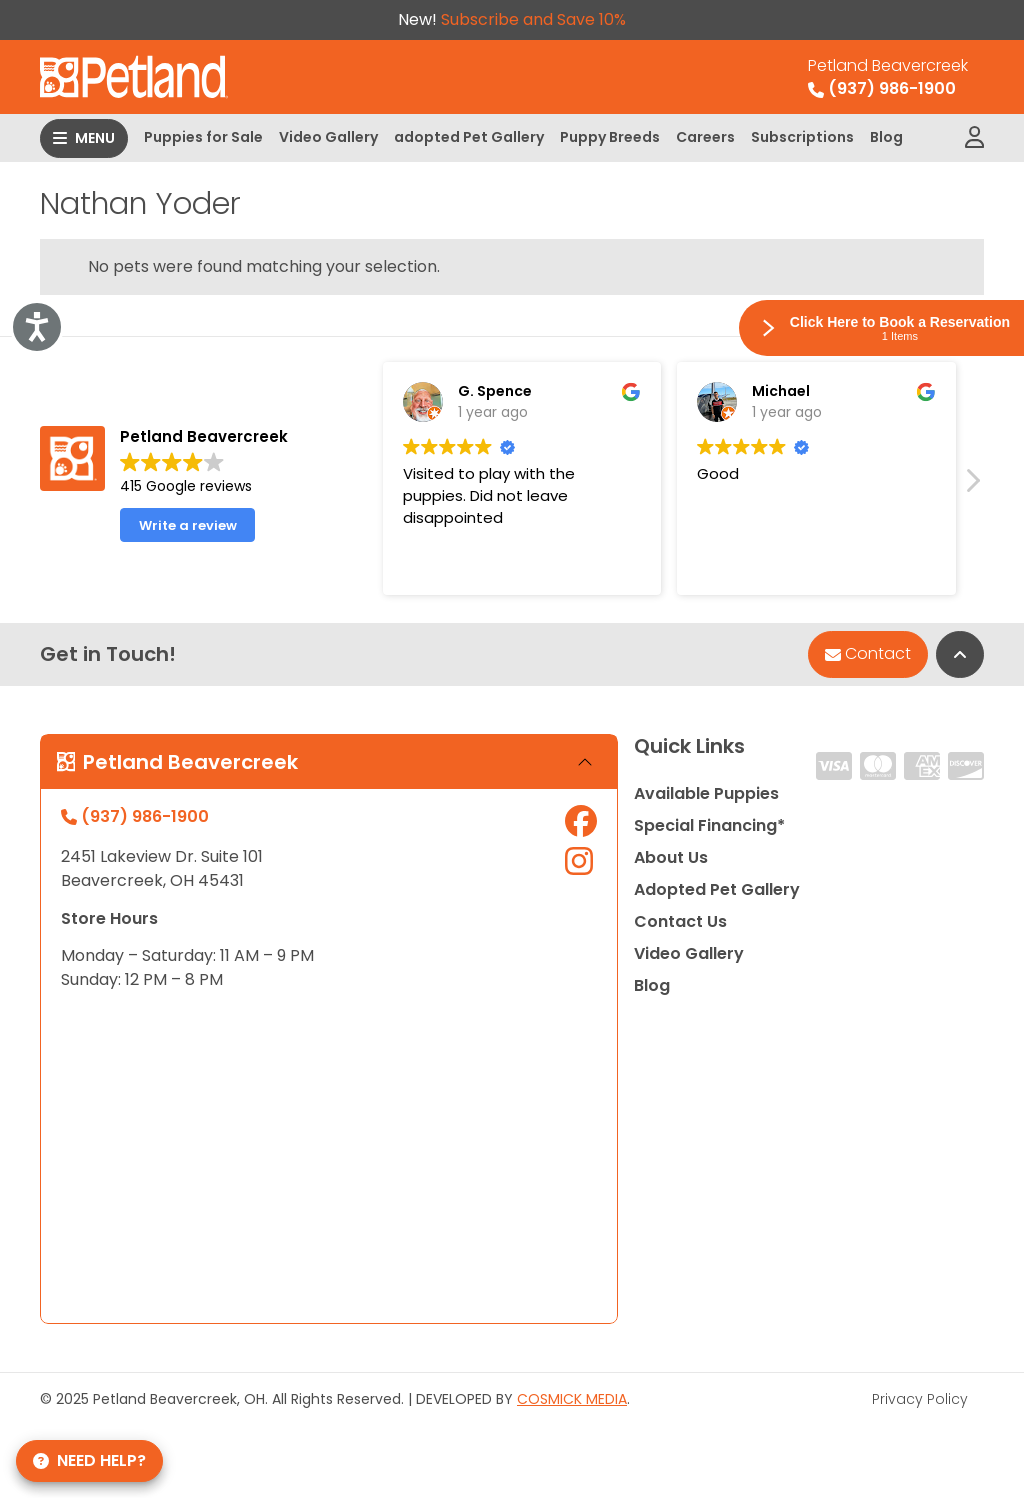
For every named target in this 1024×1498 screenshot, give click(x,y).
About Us (671, 857)
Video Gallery (328, 137)
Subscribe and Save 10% (533, 19)
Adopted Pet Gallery (717, 889)
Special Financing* (709, 825)
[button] (972, 486)
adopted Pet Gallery (469, 137)
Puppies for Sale (203, 137)
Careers (705, 137)
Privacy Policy (920, 1399)
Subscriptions (802, 137)
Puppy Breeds (610, 137)
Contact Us (680, 921)
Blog (886, 137)
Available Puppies (706, 793)
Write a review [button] (188, 525)
